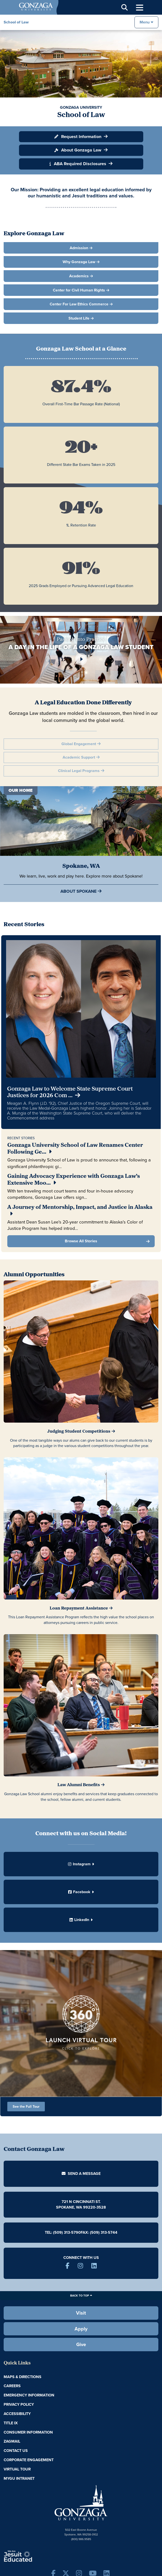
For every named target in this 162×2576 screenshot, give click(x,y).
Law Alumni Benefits (78, 1785)
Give (81, 2344)
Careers (12, 2386)
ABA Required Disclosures (78, 164)
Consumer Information (28, 2432)
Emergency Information (29, 2395)
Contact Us (16, 2450)
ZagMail (12, 2441)
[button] (81, 1864)
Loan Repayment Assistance (79, 1608)
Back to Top (79, 2295)
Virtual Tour (17, 2469)
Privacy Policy (19, 2404)
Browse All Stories (81, 1241)
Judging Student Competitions (78, 1431)
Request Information (78, 136)
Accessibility (17, 2413)
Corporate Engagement (29, 2460)
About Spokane (78, 891)
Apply (81, 2328)
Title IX (11, 2423)
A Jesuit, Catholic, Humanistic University (33, 2556)
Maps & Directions (22, 2377)
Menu (145, 22)
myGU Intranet (19, 2478)
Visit (81, 2313)
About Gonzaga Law (78, 150)
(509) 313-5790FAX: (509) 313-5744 (85, 2232)
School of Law (16, 22)
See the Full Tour (26, 2106)
